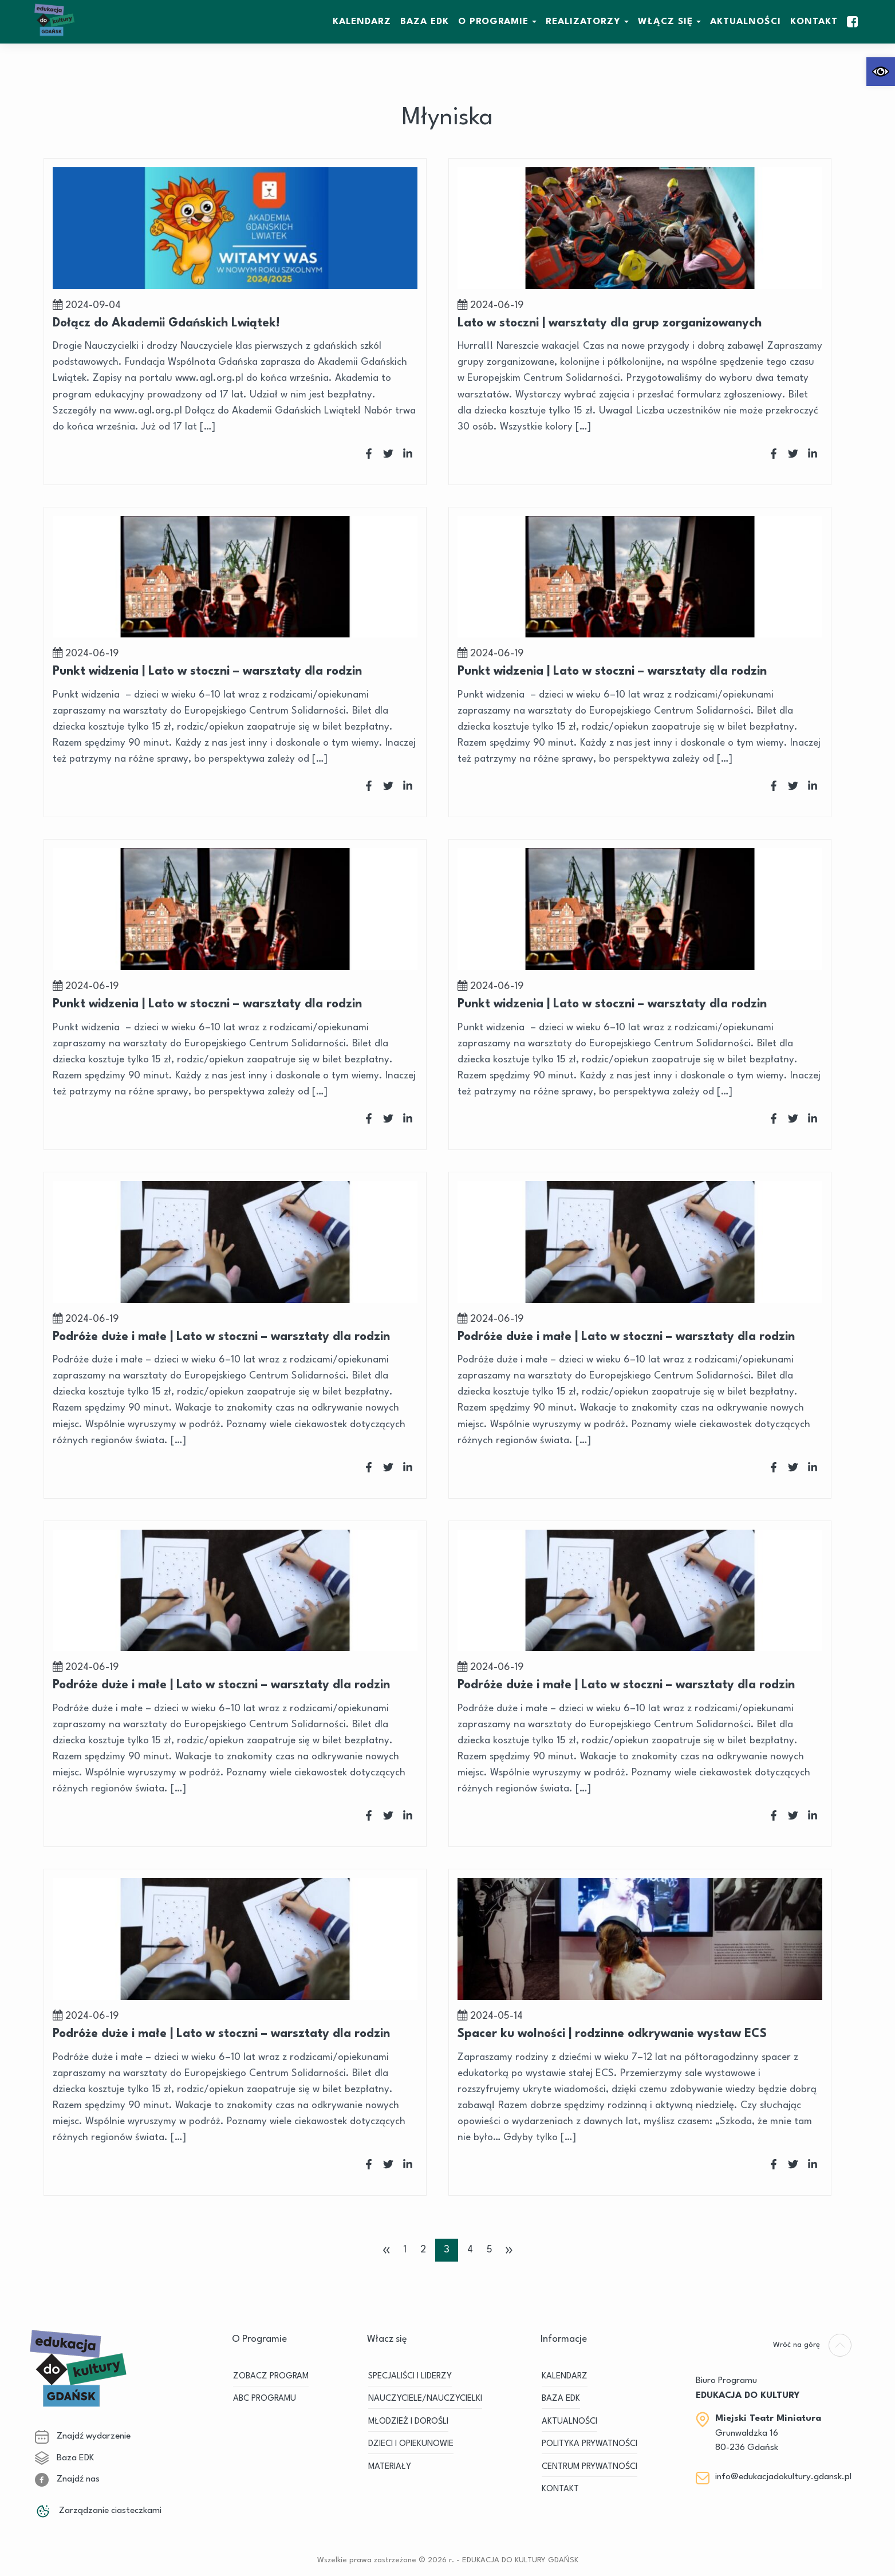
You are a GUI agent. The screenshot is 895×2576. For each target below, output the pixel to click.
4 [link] (470, 2250)
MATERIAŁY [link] (389, 2467)
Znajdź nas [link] (67, 2479)
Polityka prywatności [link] (589, 2444)
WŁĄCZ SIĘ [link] (665, 21)
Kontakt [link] (814, 21)
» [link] (509, 2250)
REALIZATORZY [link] (583, 21)
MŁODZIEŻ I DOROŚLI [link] (408, 2421)
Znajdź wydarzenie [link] (83, 2436)
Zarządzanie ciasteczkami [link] (98, 2510)
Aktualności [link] (745, 21)
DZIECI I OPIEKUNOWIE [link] (411, 2444)
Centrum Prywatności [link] (589, 2467)
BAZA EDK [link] (424, 21)
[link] (880, 71)
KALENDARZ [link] (362, 21)
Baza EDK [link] (64, 2458)
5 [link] (489, 2250)
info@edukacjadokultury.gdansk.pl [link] (783, 2477)
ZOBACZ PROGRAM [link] (271, 2376)
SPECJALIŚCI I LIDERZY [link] (410, 2376)
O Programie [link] (493, 21)
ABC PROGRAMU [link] (264, 2398)
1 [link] (405, 2250)
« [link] (387, 2250)
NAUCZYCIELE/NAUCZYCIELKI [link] (425, 2398)
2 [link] (423, 2250)
